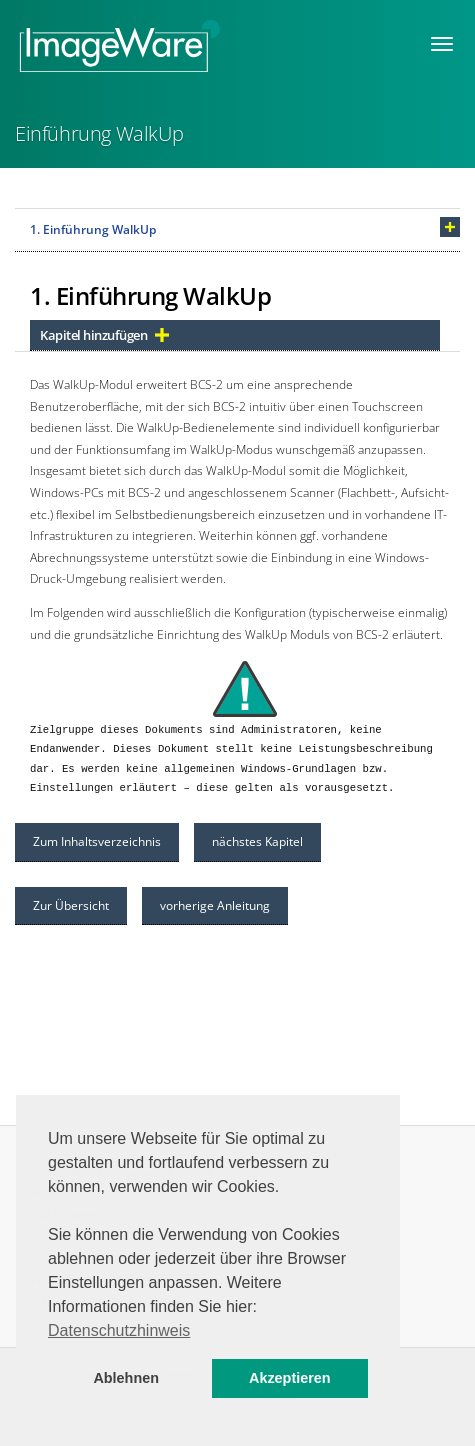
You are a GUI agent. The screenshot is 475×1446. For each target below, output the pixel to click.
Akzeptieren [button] (290, 1378)
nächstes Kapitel (257, 841)
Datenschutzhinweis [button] (119, 1330)
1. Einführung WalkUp (93, 229)
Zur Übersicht (71, 905)
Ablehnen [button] (126, 1378)
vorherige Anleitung (215, 905)
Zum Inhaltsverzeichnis (97, 841)
